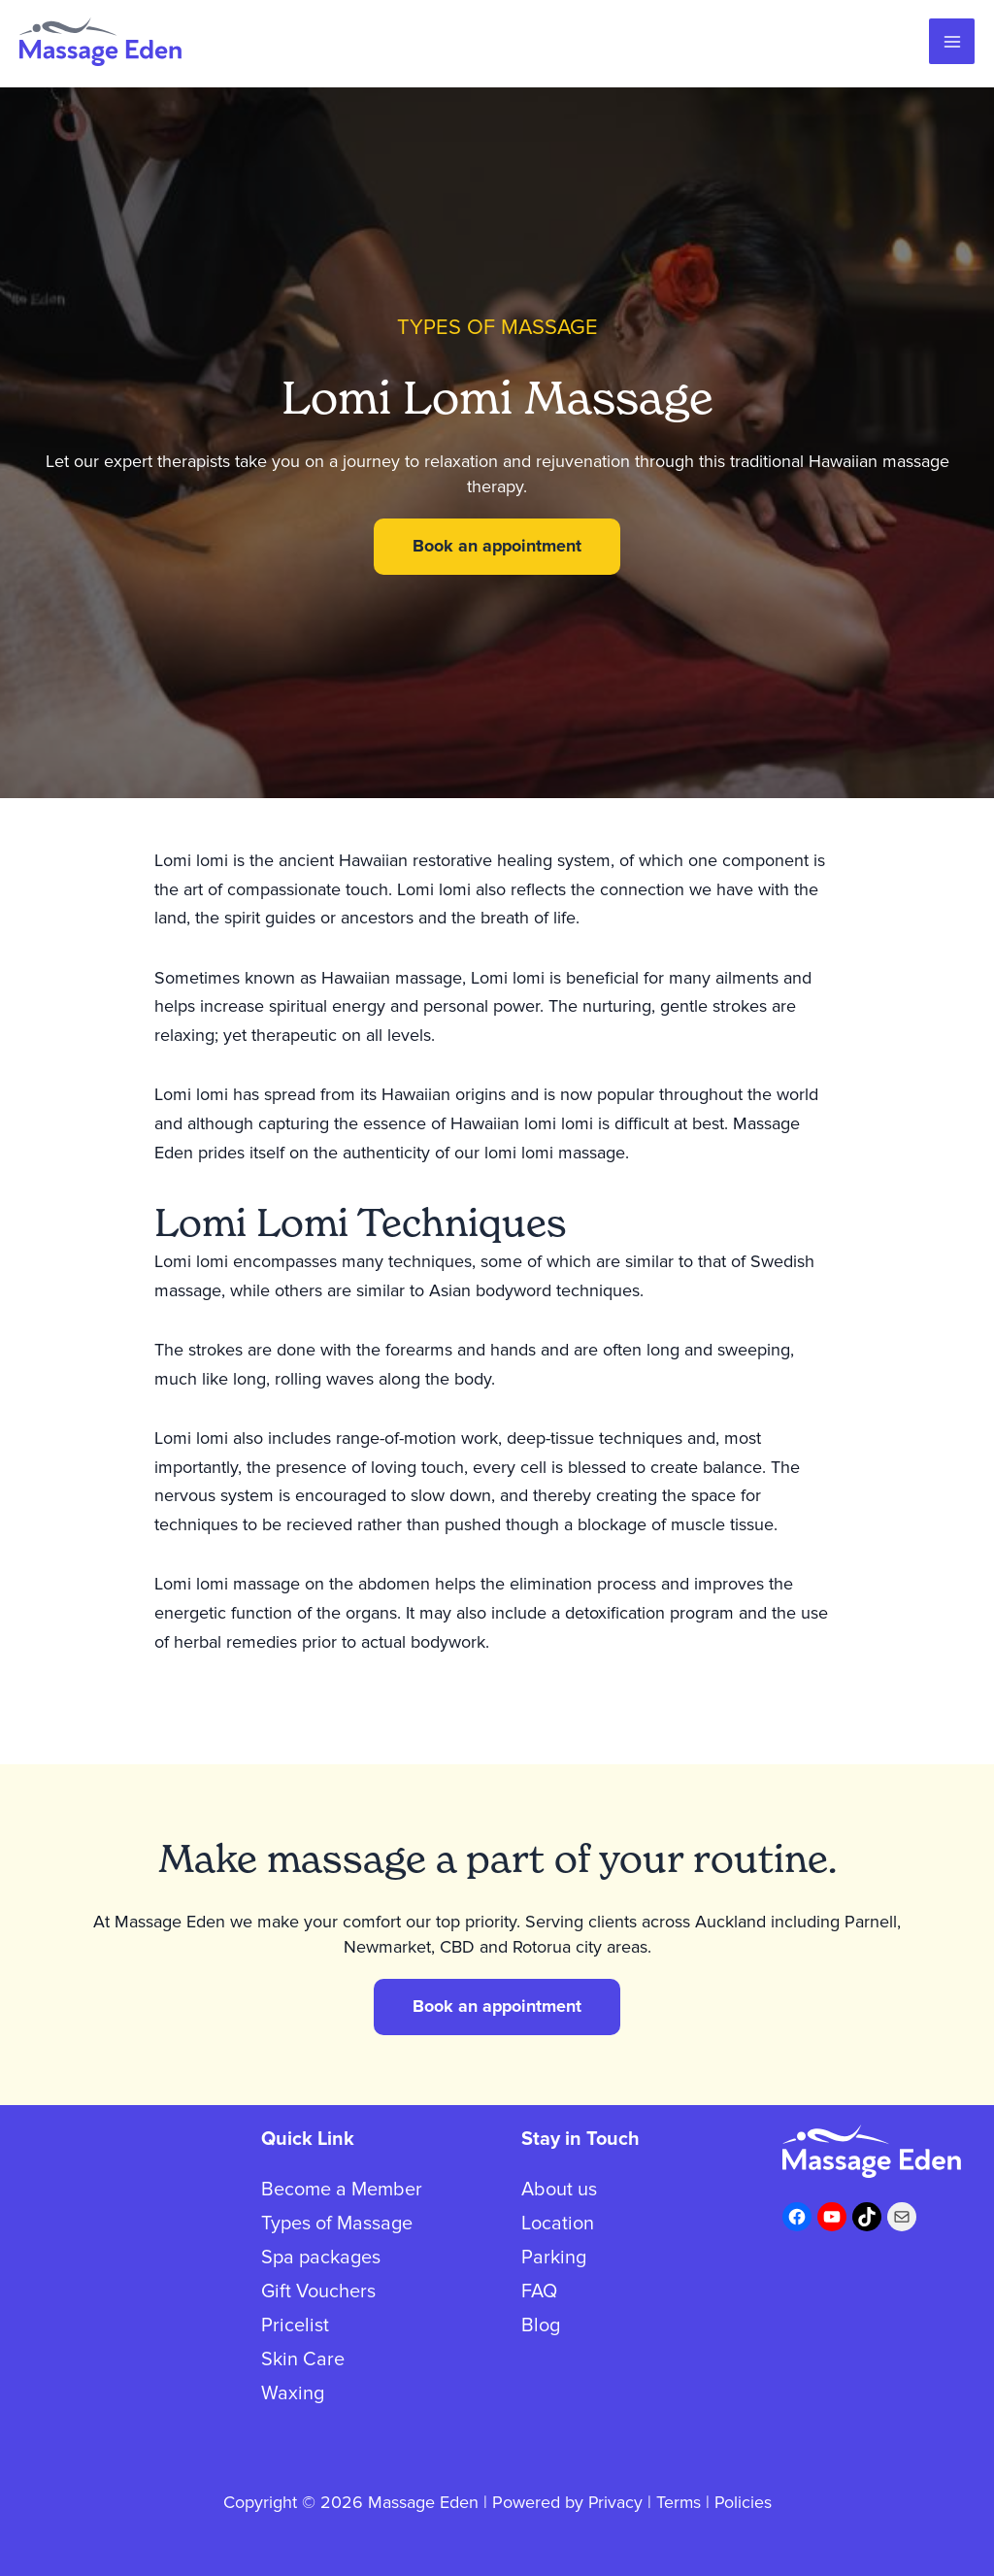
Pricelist (295, 2325)
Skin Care (303, 2359)
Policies (743, 2502)
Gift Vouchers (318, 2291)
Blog (540, 2325)
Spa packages (321, 2257)
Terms (678, 2502)
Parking (553, 2257)
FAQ (539, 2291)
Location (557, 2223)
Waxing (292, 2393)
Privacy (614, 2502)
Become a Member (341, 2189)
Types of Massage (337, 2223)
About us (559, 2189)
